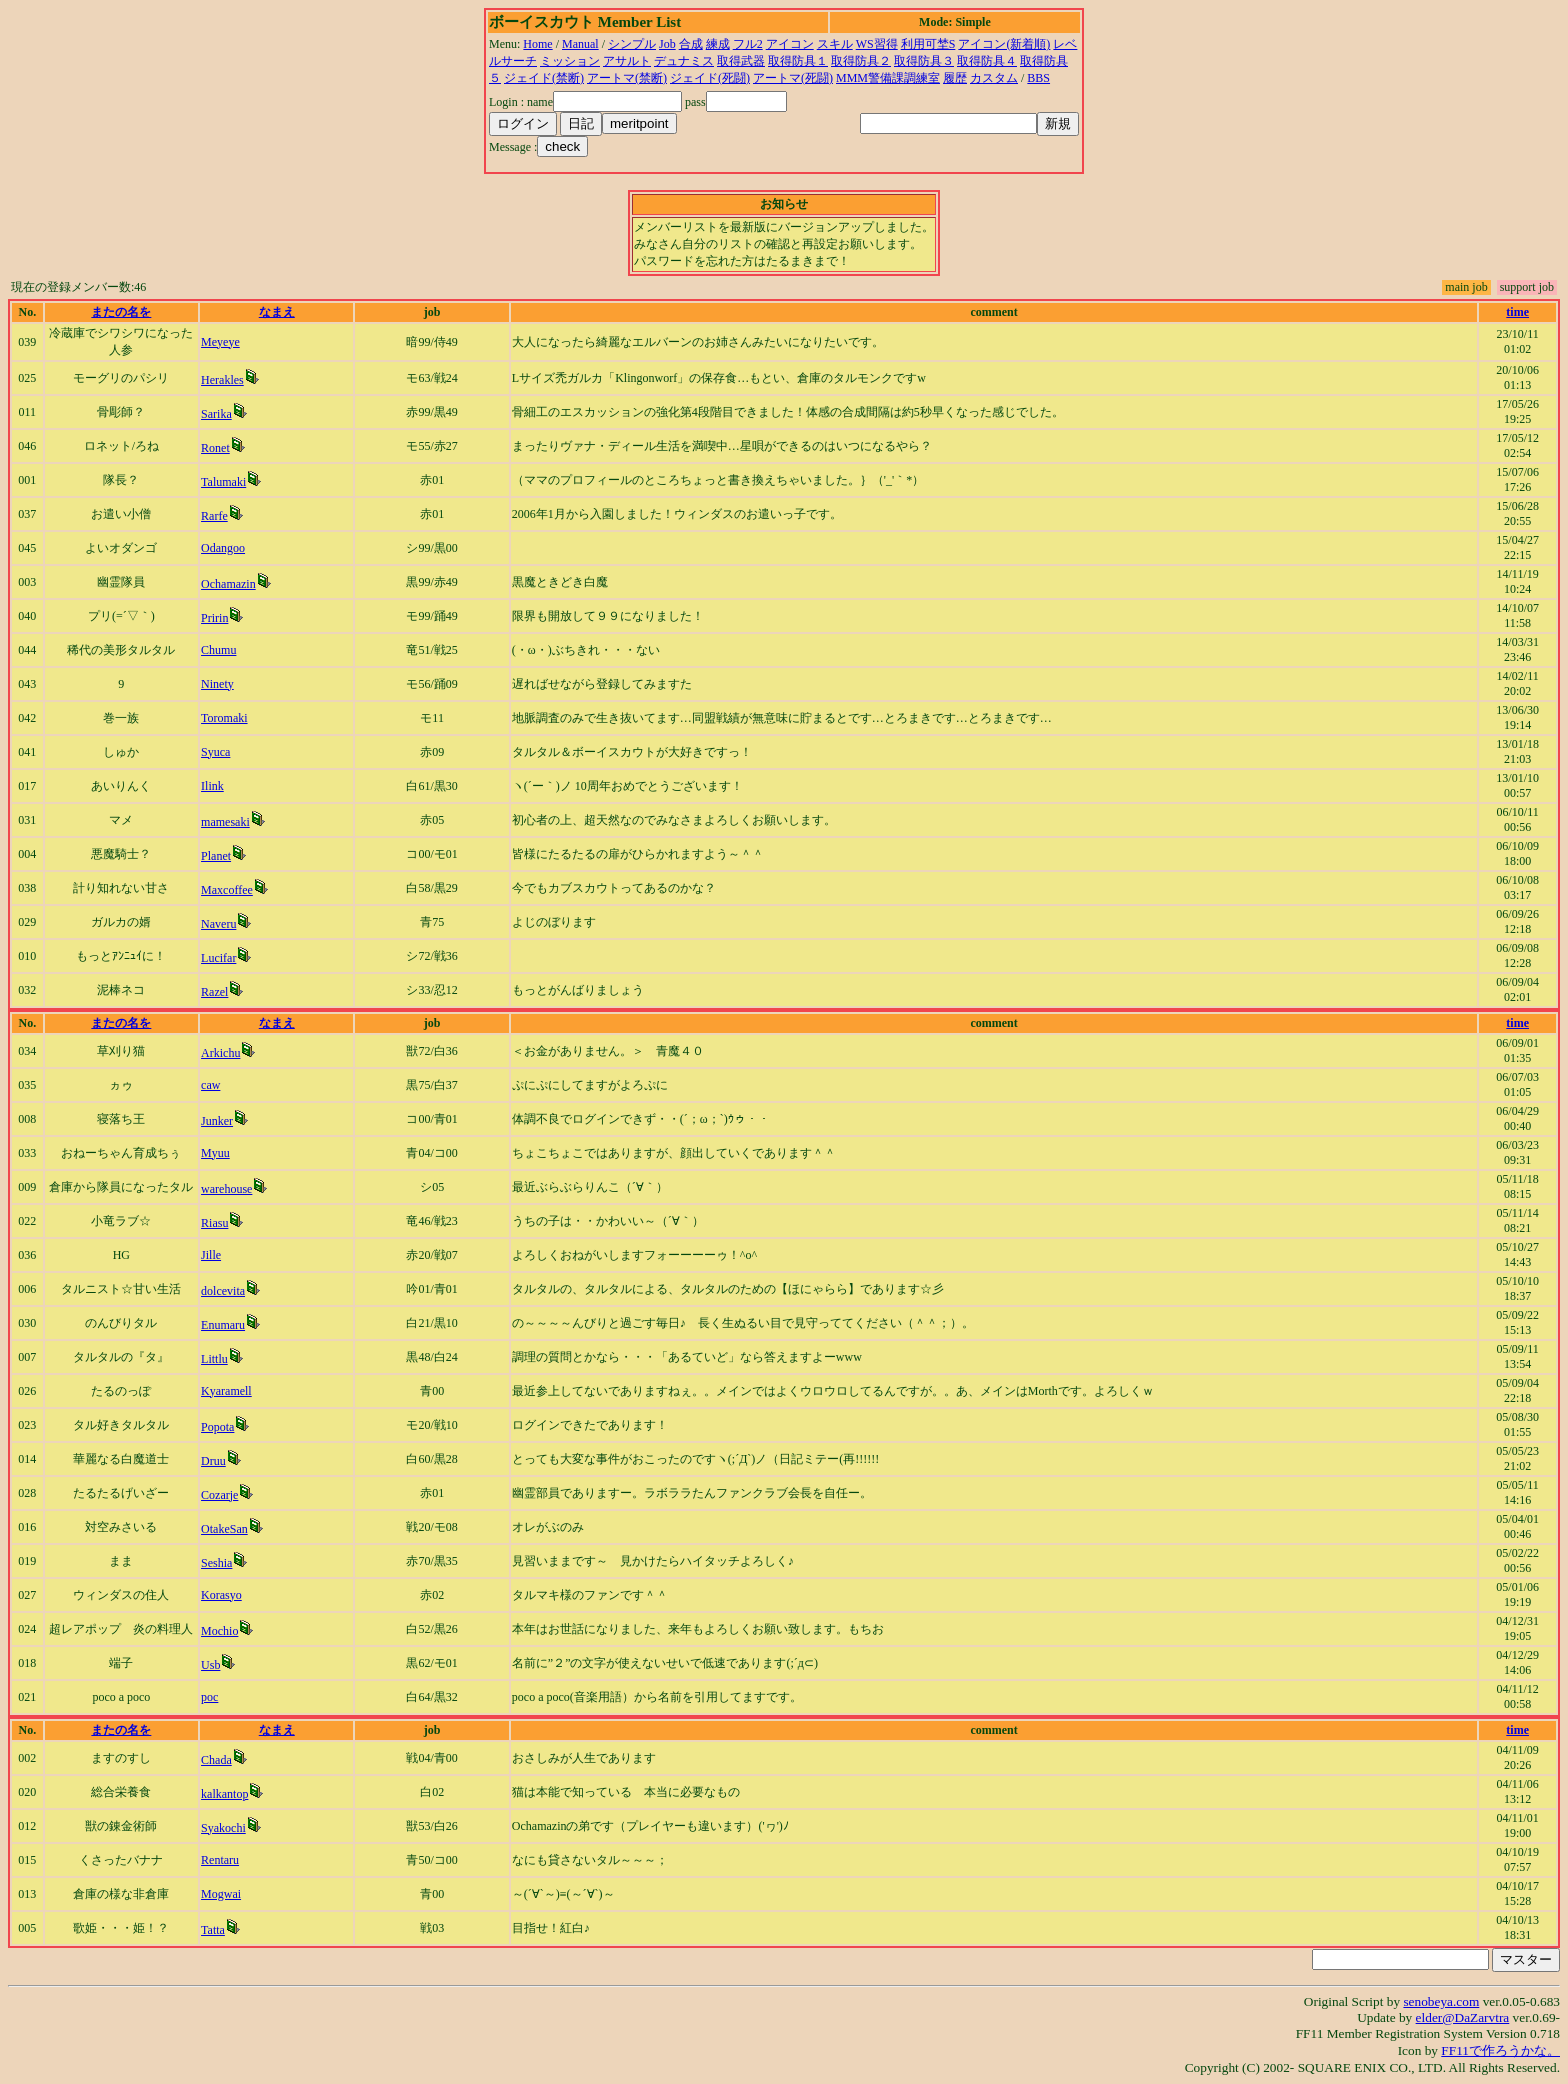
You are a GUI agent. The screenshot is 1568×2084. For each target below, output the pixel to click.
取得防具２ (861, 61)
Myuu (215, 1153)
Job (667, 44)
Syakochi (223, 1828)
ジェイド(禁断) (544, 78)
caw (210, 1085)
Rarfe (214, 516)
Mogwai (221, 1894)
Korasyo (221, 1595)
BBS (1038, 78)
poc (209, 1697)
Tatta (213, 1930)
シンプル (632, 44)
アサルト (627, 61)
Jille (211, 1255)
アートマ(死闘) (793, 78)
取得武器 (741, 61)
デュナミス (684, 61)
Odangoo (223, 548)
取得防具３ (924, 61)
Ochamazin (228, 584)
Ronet (215, 448)
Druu (213, 1461)
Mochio (219, 1631)
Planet (216, 856)
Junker (217, 1121)
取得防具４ (987, 61)
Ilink (212, 786)
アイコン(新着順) (1004, 44)
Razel (214, 992)
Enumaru (223, 1325)
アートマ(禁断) (627, 78)
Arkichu (220, 1053)
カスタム (994, 78)
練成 (718, 44)
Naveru (218, 924)
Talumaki (223, 482)
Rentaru (220, 1860)
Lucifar (218, 958)
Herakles (222, 380)
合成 (691, 44)
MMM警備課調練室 (888, 78)
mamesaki (225, 822)
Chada (216, 1760)
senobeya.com (1441, 2001)
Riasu (214, 1223)
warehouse (226, 1189)
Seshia (216, 1563)
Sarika (216, 414)
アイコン (790, 44)
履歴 (955, 78)
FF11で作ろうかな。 (1500, 2050)
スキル (835, 44)
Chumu (218, 650)
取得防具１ (798, 61)
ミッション (570, 61)
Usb (210, 1665)
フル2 (748, 44)
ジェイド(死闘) (710, 78)
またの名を (121, 312)
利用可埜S (928, 44)
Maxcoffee (227, 890)
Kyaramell (226, 1391)
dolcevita (223, 1291)
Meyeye (220, 342)
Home (537, 44)
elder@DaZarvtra (1463, 2017)
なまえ (277, 312)
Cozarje (219, 1495)
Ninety (217, 684)
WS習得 (877, 44)
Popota (217, 1427)
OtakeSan (224, 1529)
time (1517, 312)
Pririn (214, 618)
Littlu (214, 1359)
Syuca (215, 752)
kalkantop (224, 1794)
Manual (580, 44)
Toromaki (224, 718)
